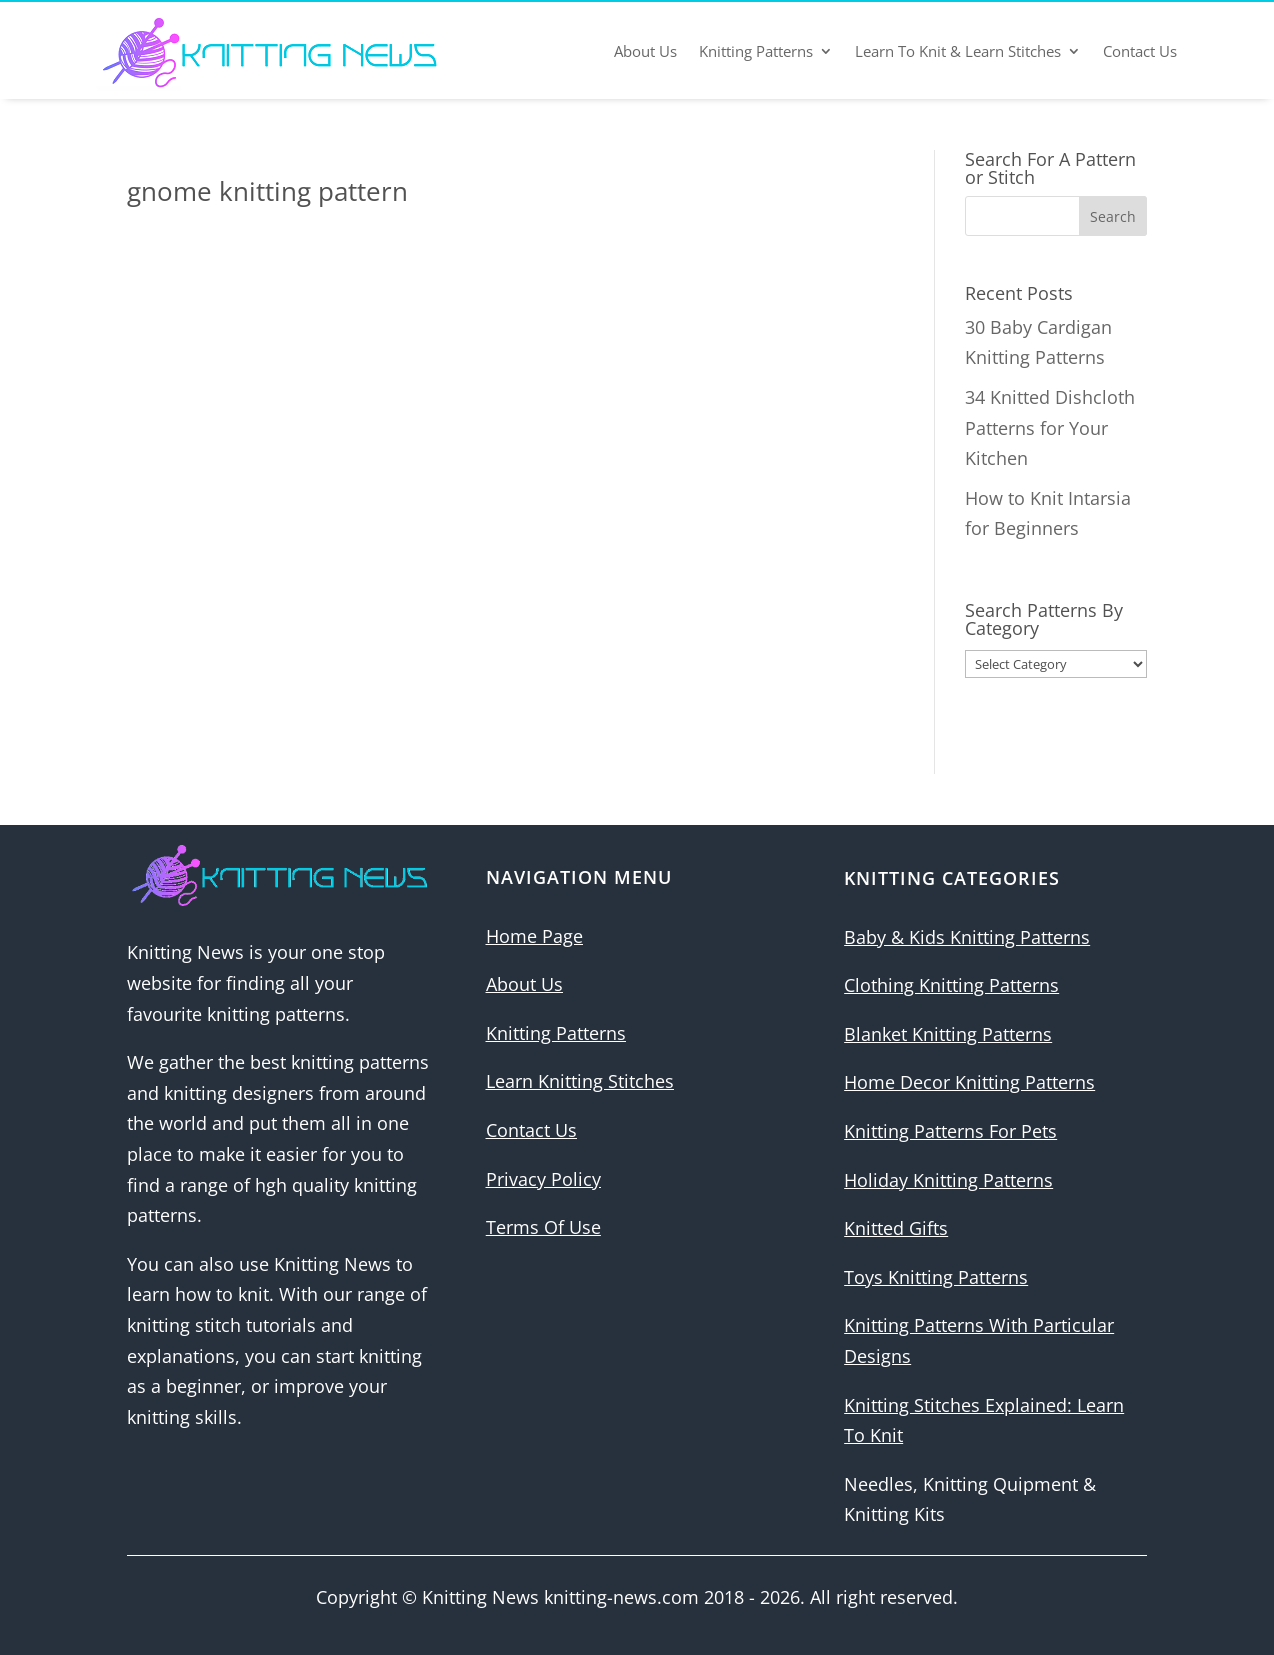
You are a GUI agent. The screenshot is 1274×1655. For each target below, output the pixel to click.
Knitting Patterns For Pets (950, 1131)
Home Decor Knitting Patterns (969, 1082)
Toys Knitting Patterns (936, 1277)
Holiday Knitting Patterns (948, 1180)
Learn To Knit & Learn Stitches (958, 51)
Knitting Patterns (756, 51)
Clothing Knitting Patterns (951, 985)
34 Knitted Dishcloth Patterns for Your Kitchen (1050, 427)
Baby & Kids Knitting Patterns (967, 937)
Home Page (534, 936)
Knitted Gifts (896, 1228)
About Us (645, 51)
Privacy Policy (543, 1179)
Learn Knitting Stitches (580, 1081)
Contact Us (1140, 51)
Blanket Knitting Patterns (948, 1034)
